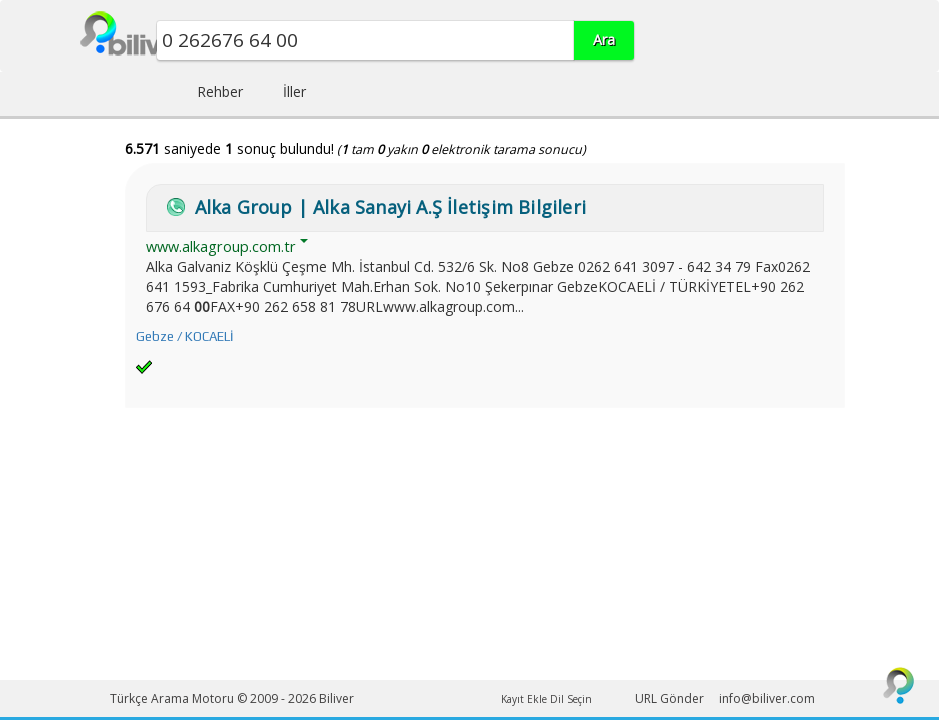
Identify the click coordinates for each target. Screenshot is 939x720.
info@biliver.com (767, 698)
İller (294, 91)
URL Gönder (669, 698)
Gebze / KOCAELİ (184, 336)
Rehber (220, 91)
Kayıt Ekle (524, 699)
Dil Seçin (571, 699)
